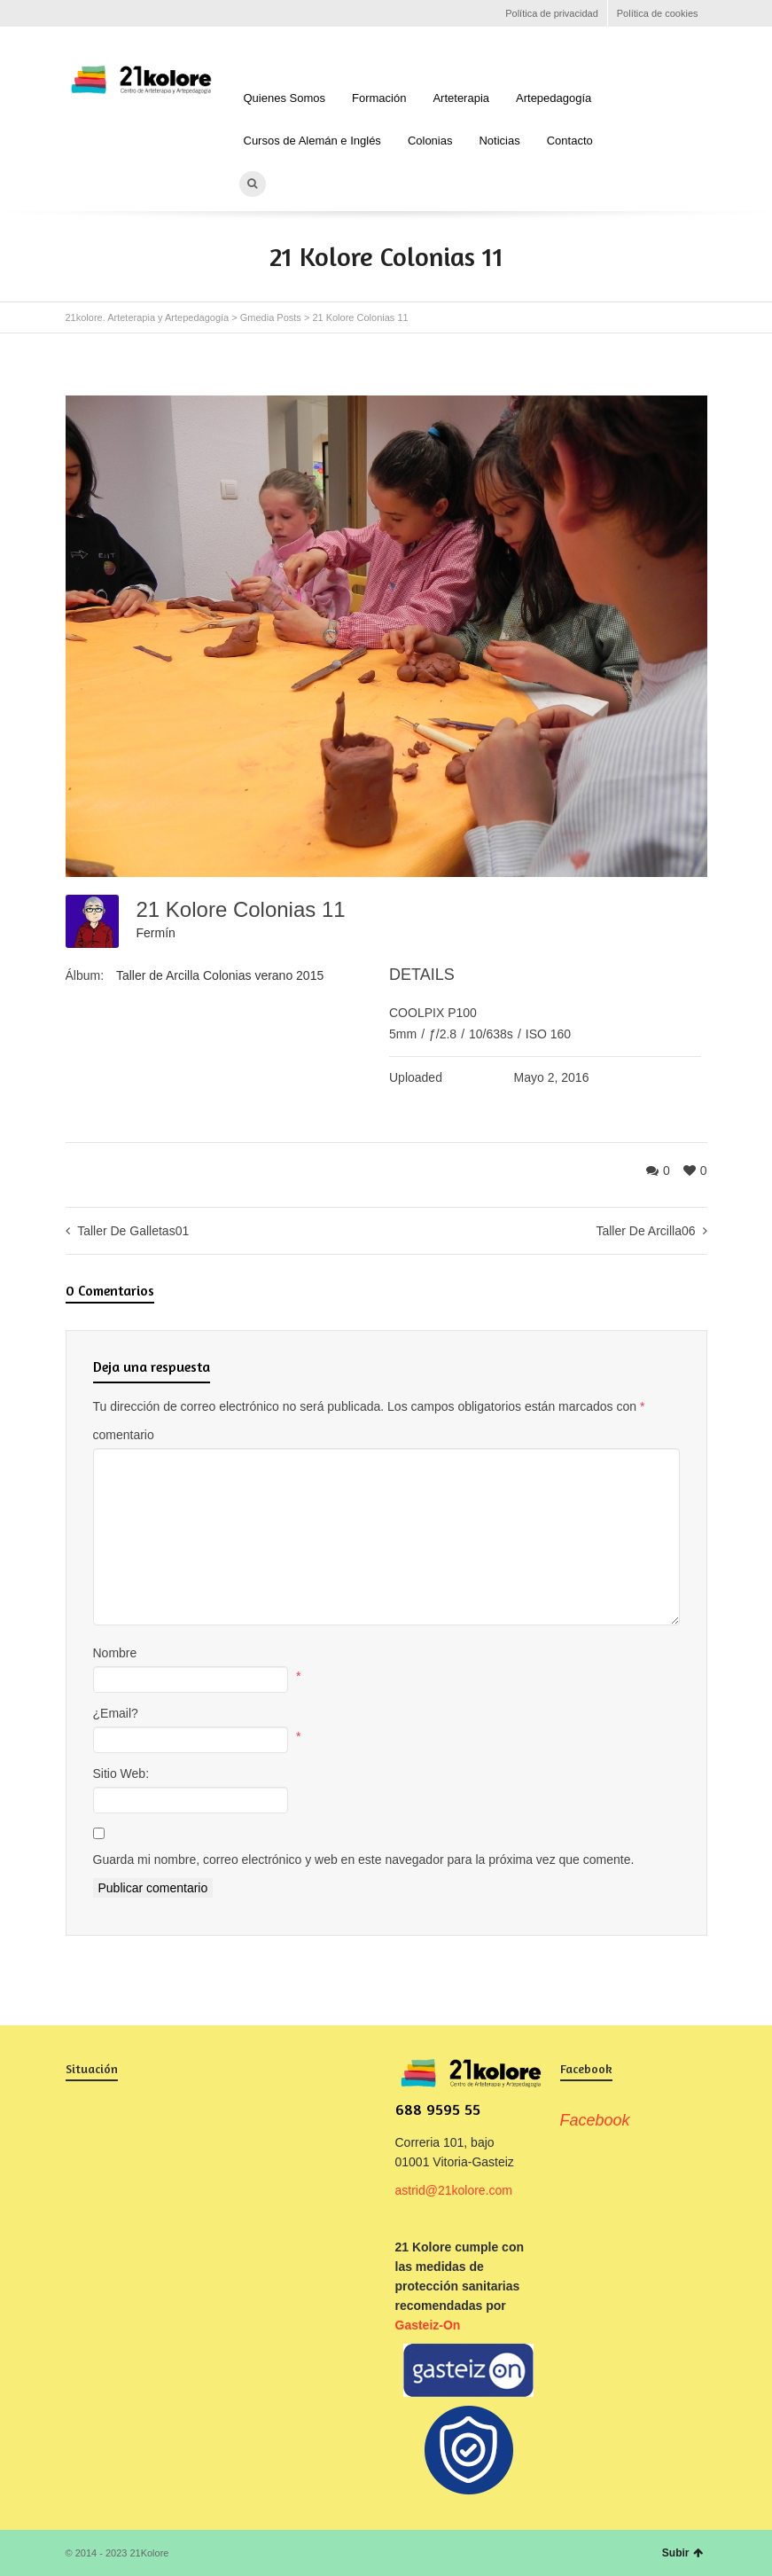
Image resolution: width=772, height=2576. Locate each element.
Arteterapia (461, 98)
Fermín (155, 933)
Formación (379, 98)
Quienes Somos (285, 98)
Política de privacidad (551, 13)
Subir (682, 2553)
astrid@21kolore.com (454, 2190)
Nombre (115, 1653)
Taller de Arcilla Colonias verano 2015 (220, 975)
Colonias (430, 140)
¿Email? (115, 1713)
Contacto (570, 140)
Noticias (499, 140)
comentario (123, 1435)
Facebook (76, 13)
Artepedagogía (553, 98)
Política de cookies (657, 13)
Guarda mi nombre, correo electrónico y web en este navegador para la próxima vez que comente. (364, 1859)
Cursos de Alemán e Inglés (312, 140)
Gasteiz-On (428, 2325)
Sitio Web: (121, 1773)
